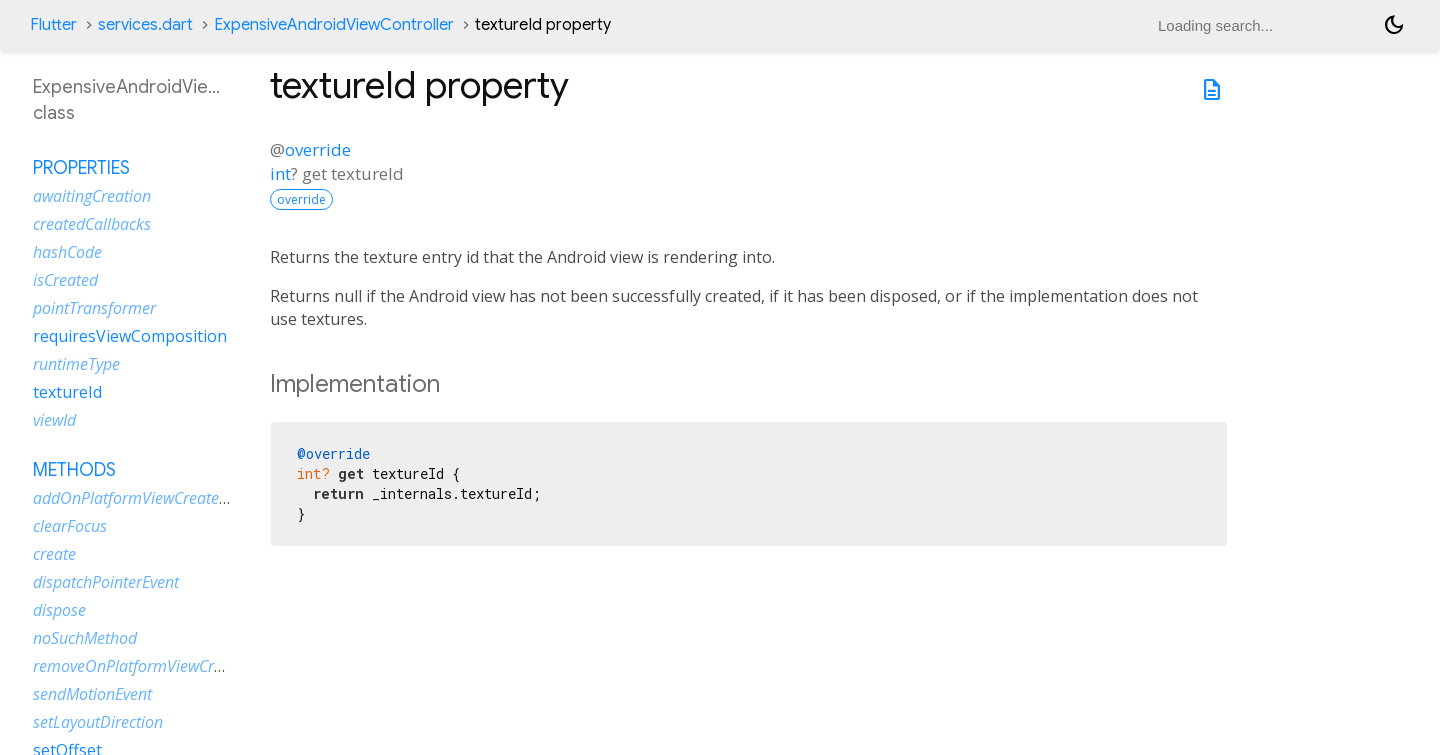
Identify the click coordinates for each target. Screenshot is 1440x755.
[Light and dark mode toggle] (1394, 25)
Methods (74, 470)
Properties (81, 168)
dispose (59, 610)
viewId (54, 420)
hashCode (67, 252)
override (318, 149)
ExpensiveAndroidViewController (334, 25)
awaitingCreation (92, 196)
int (280, 173)
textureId (67, 392)
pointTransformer (94, 308)
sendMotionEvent (92, 694)
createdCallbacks (92, 224)
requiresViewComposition (130, 336)
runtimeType (76, 364)
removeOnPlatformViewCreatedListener (170, 666)
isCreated (65, 280)
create (54, 554)
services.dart (145, 25)
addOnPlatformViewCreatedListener (158, 498)
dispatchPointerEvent (106, 582)
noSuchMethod (85, 638)
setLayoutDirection (98, 722)
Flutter (53, 25)
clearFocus (70, 526)
